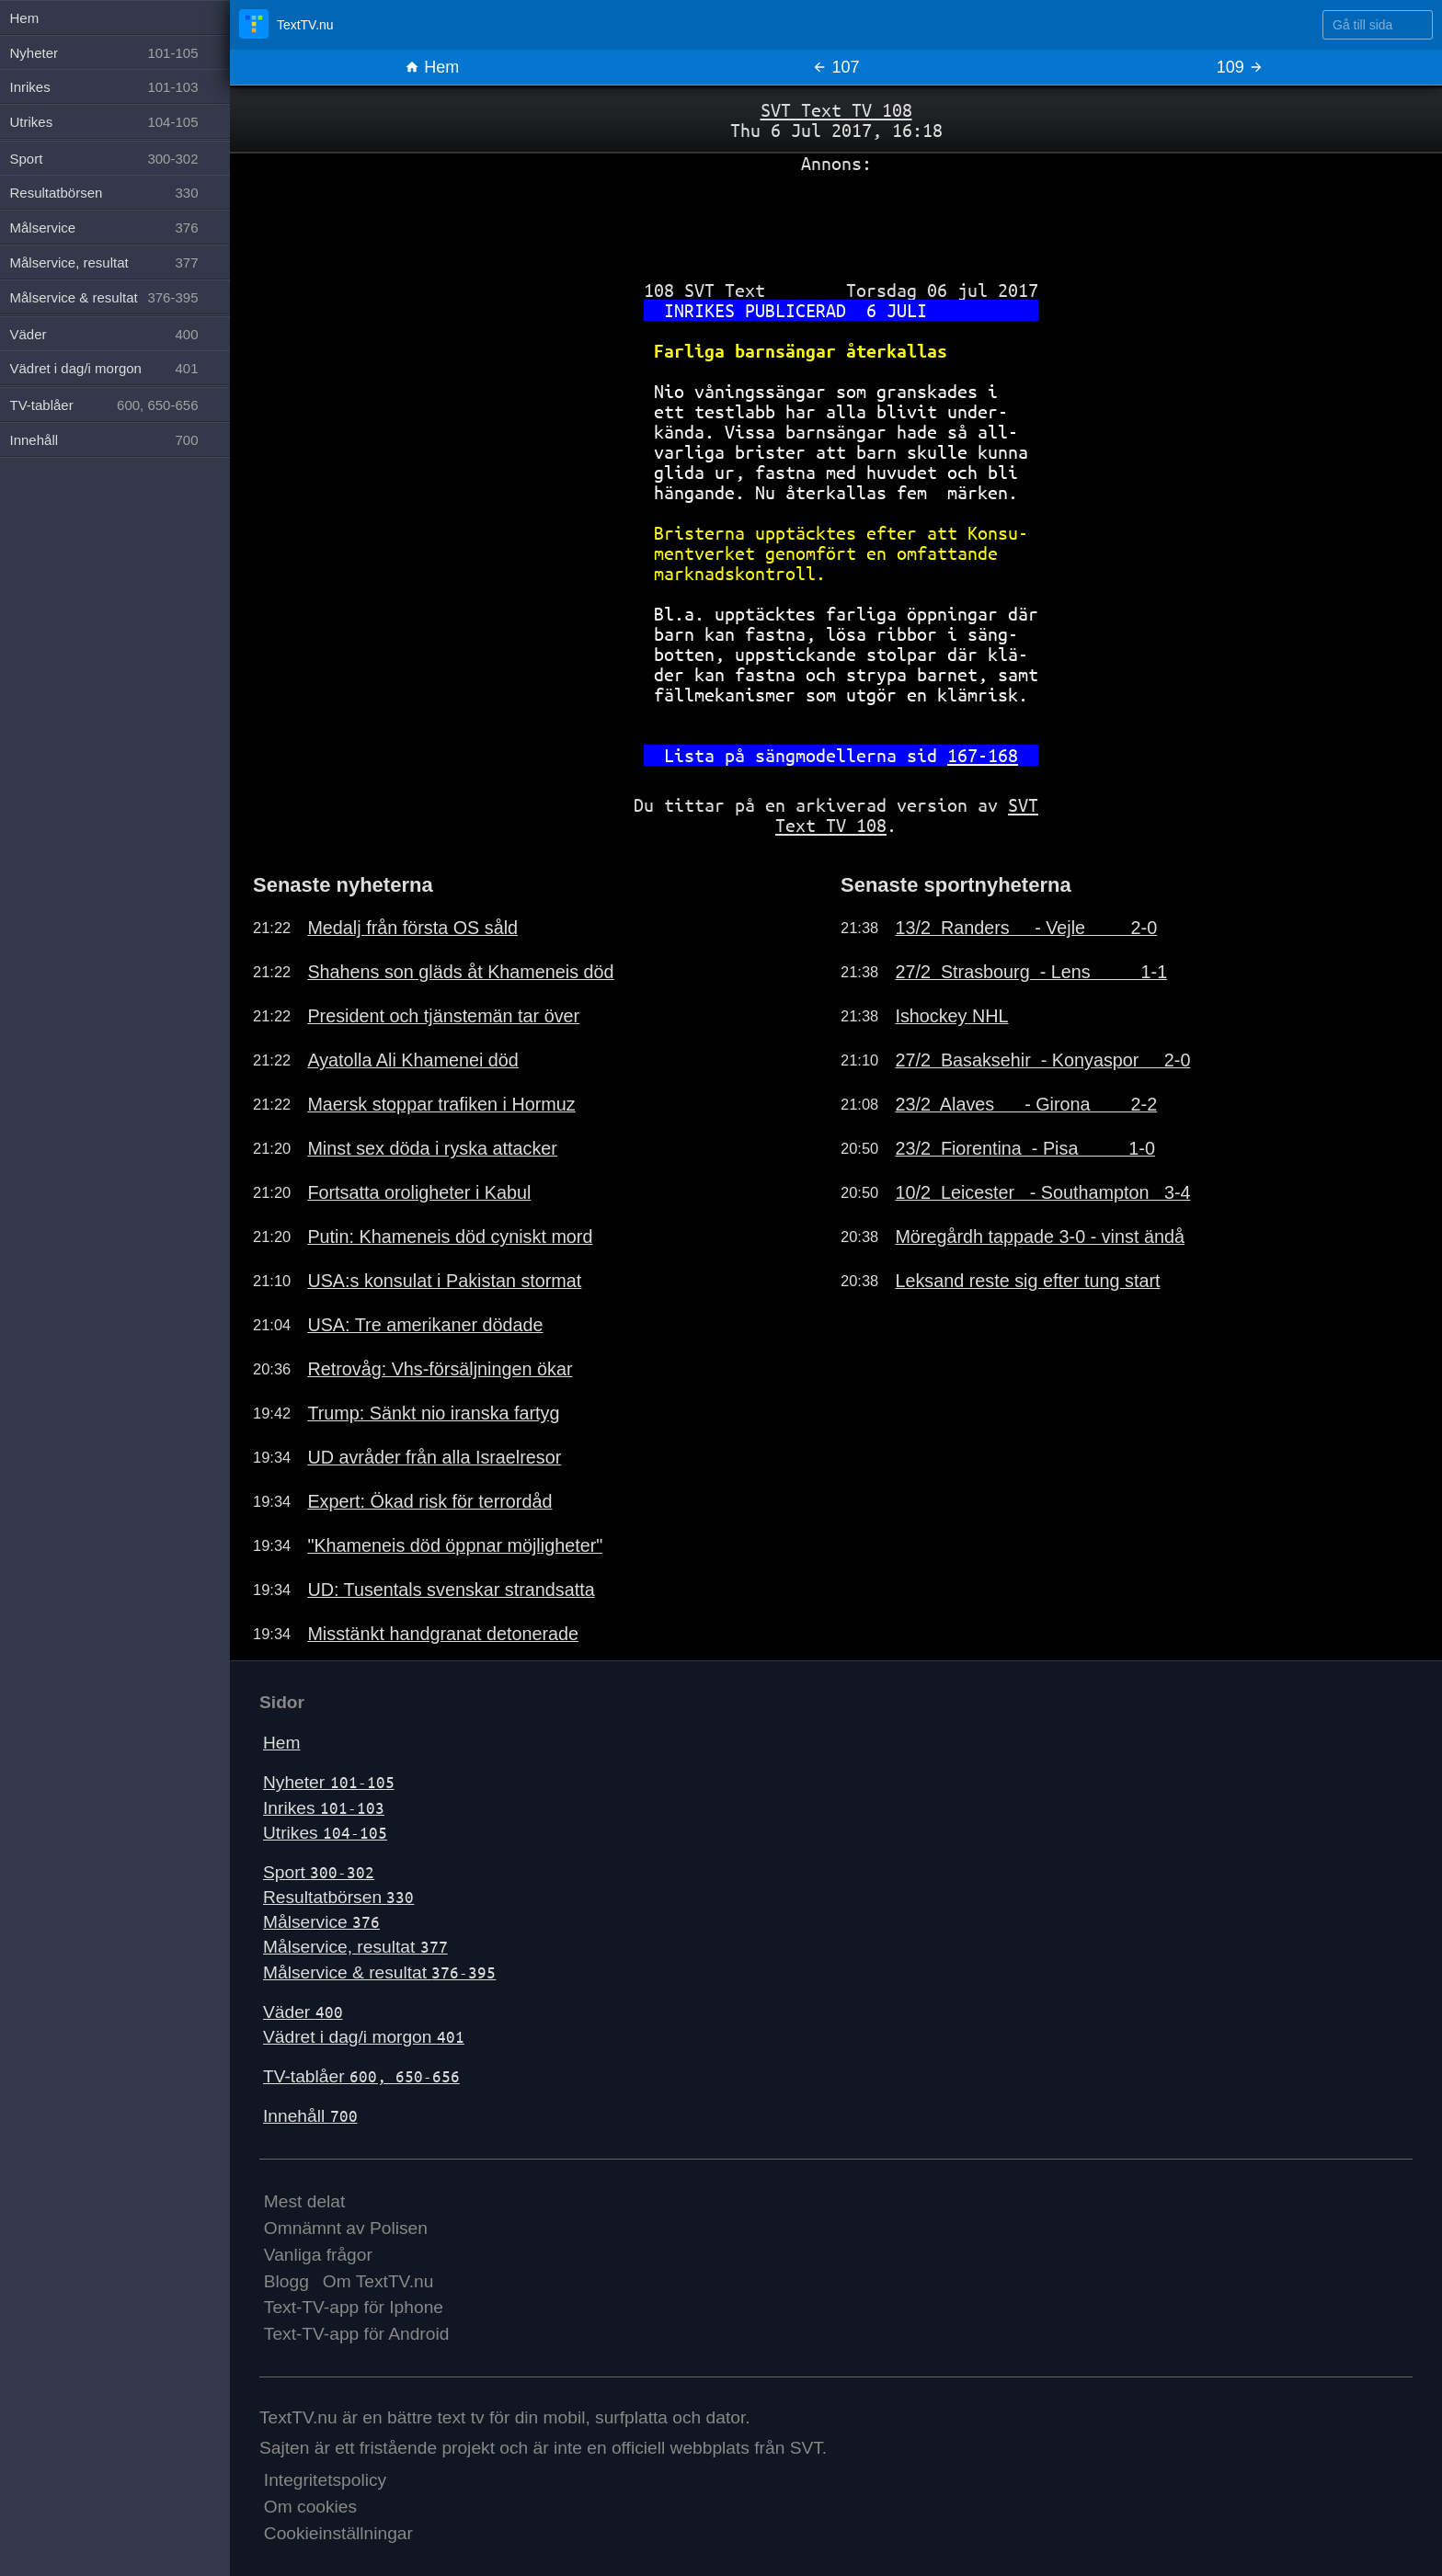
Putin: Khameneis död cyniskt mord (449, 1236)
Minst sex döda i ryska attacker (432, 1148)
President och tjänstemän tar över (443, 1016)
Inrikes (323, 1808)
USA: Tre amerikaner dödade (425, 1325)
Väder (303, 2012)
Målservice (321, 1922)
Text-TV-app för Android (357, 2333)
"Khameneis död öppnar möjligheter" (454, 1545)
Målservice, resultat (355, 1946)
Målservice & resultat (379, 1972)
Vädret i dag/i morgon (363, 2036)
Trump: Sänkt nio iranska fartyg (433, 1413)
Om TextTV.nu (378, 2281)
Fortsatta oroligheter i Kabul (419, 1192)
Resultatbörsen (338, 1897)
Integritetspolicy (325, 2480)
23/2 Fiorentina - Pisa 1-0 (1025, 1148)
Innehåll (310, 2116)
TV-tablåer (361, 2076)
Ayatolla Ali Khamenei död (412, 1060)
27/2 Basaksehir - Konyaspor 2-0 (1042, 1060)
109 (1240, 67)
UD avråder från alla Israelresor (434, 1457)
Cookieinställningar (338, 2533)
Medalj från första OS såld (412, 928)
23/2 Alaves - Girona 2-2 (1026, 1104)
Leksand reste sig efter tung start (1027, 1281)
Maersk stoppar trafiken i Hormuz (441, 1104)
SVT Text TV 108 (836, 109)
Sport (318, 1872)
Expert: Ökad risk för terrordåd (429, 1501)
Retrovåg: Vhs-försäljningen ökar (439, 1369)
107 (835, 67)
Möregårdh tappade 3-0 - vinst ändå (1039, 1236)
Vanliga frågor (318, 2254)
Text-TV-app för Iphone (353, 2307)
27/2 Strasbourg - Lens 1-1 (1031, 972)
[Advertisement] (836, 220)
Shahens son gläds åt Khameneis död (460, 972)
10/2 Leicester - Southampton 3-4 (1042, 1192)
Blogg (286, 2281)
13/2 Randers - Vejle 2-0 (1026, 928)
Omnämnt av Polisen (346, 2228)
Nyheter (329, 1782)
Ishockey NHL (951, 1016)
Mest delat (305, 2201)
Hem (432, 67)
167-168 (982, 755)
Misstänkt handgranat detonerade (442, 1634)
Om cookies (310, 2506)
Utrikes (325, 1832)
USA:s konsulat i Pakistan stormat (444, 1281)
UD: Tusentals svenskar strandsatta (450, 1589)
